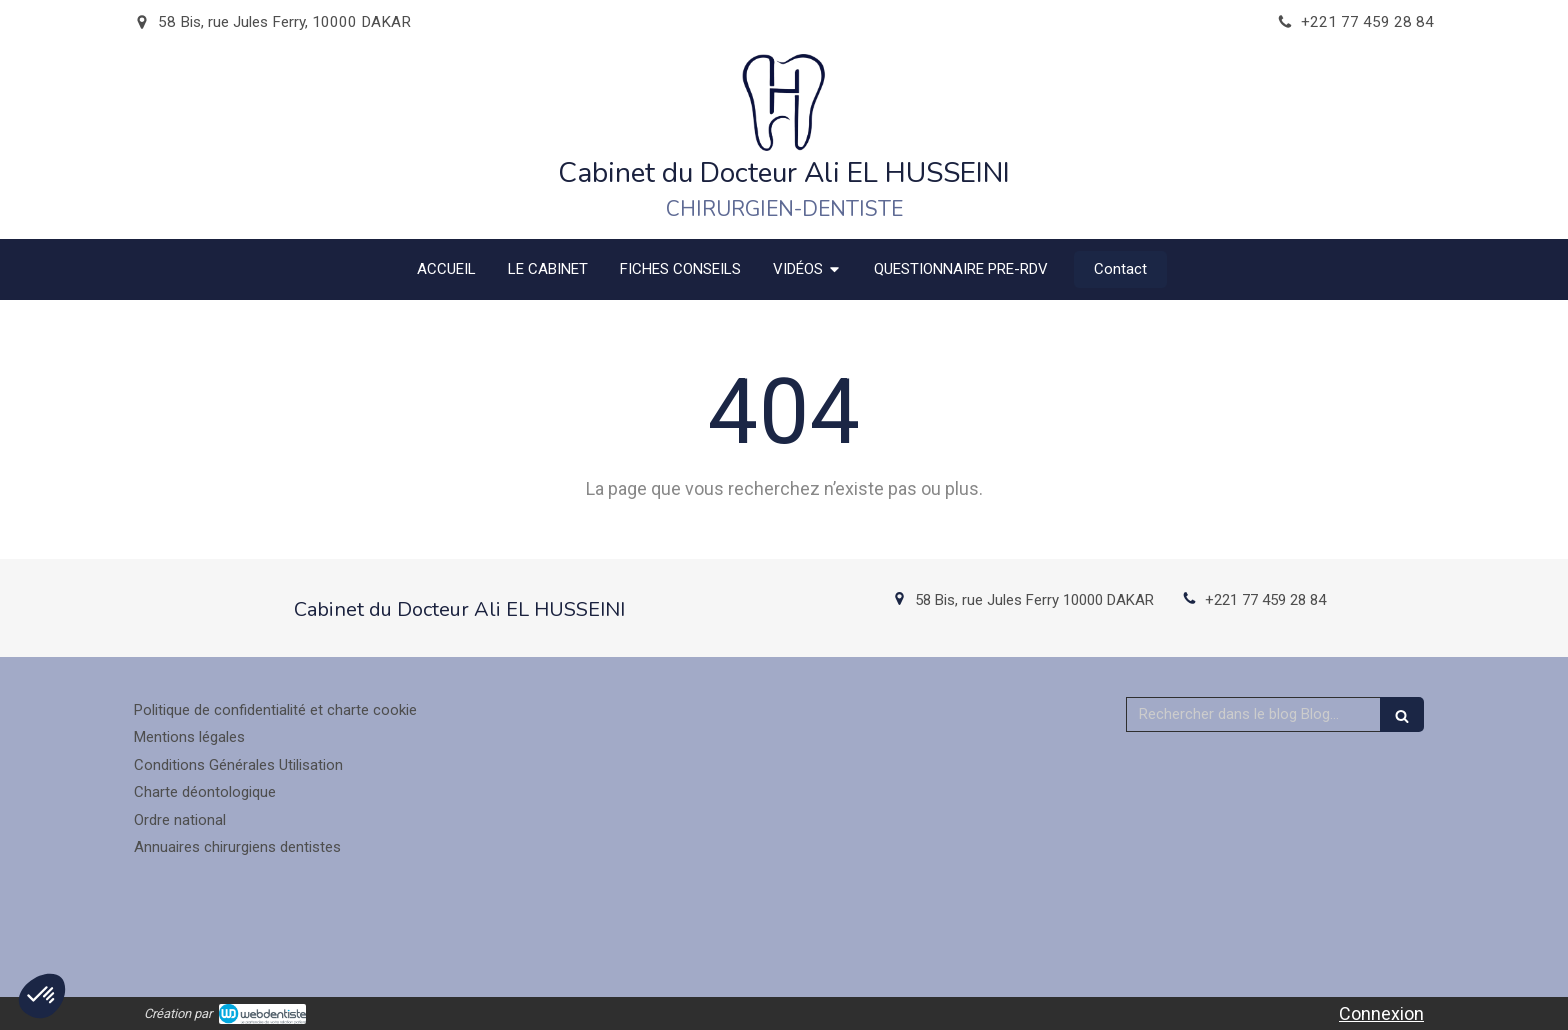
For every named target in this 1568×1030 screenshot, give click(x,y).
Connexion (1381, 1013)
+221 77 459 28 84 (1265, 600)
